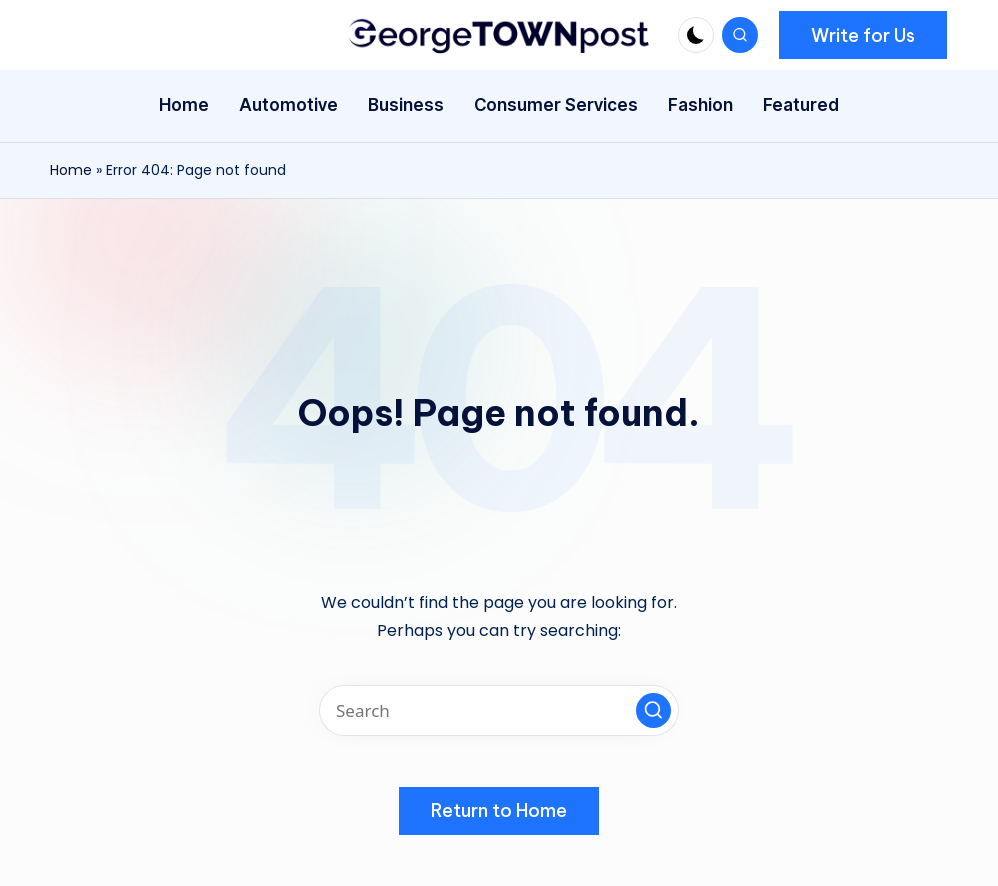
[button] (863, 35)
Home (71, 170)
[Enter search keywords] (499, 710)
